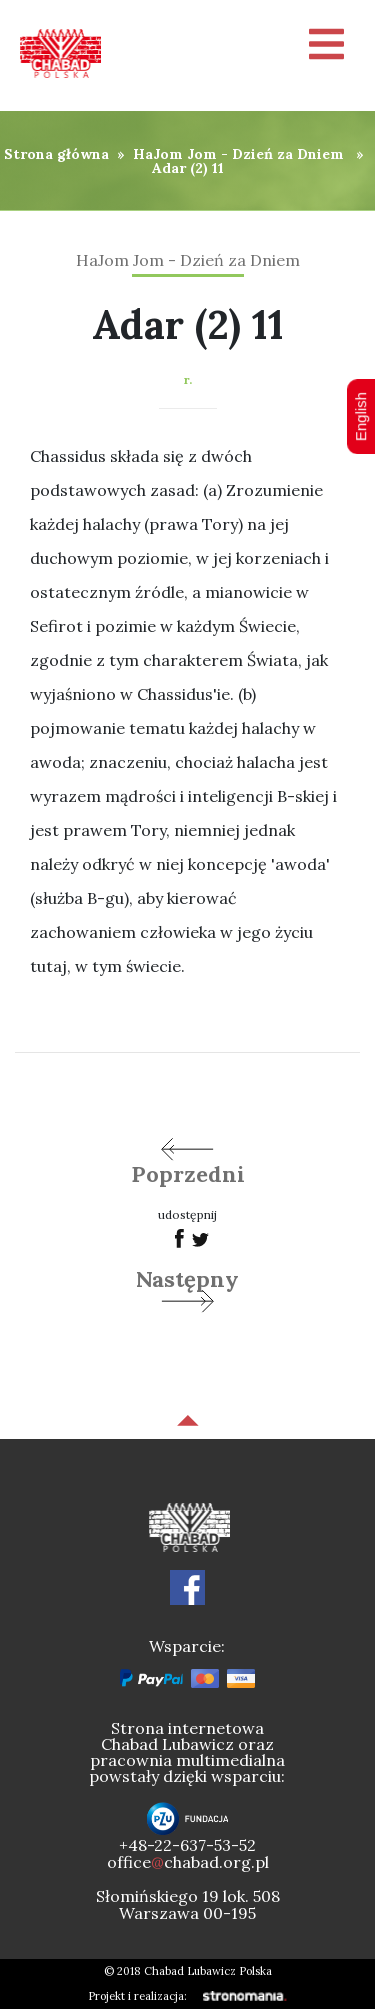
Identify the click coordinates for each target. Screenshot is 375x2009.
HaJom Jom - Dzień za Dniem (238, 154)
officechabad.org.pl (188, 1862)
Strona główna (56, 154)
